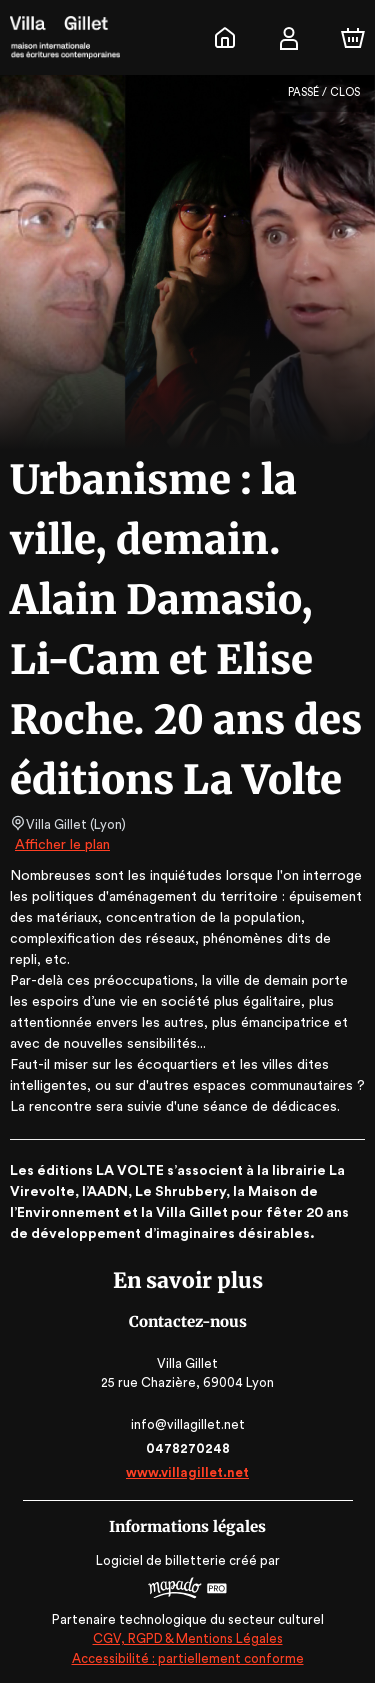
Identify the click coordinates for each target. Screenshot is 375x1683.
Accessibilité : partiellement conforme (187, 1658)
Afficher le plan (61, 845)
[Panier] (353, 38)
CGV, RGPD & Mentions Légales (188, 1638)
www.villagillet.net (187, 1472)
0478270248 (187, 1448)
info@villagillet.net (187, 1424)
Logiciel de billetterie (162, 1560)
